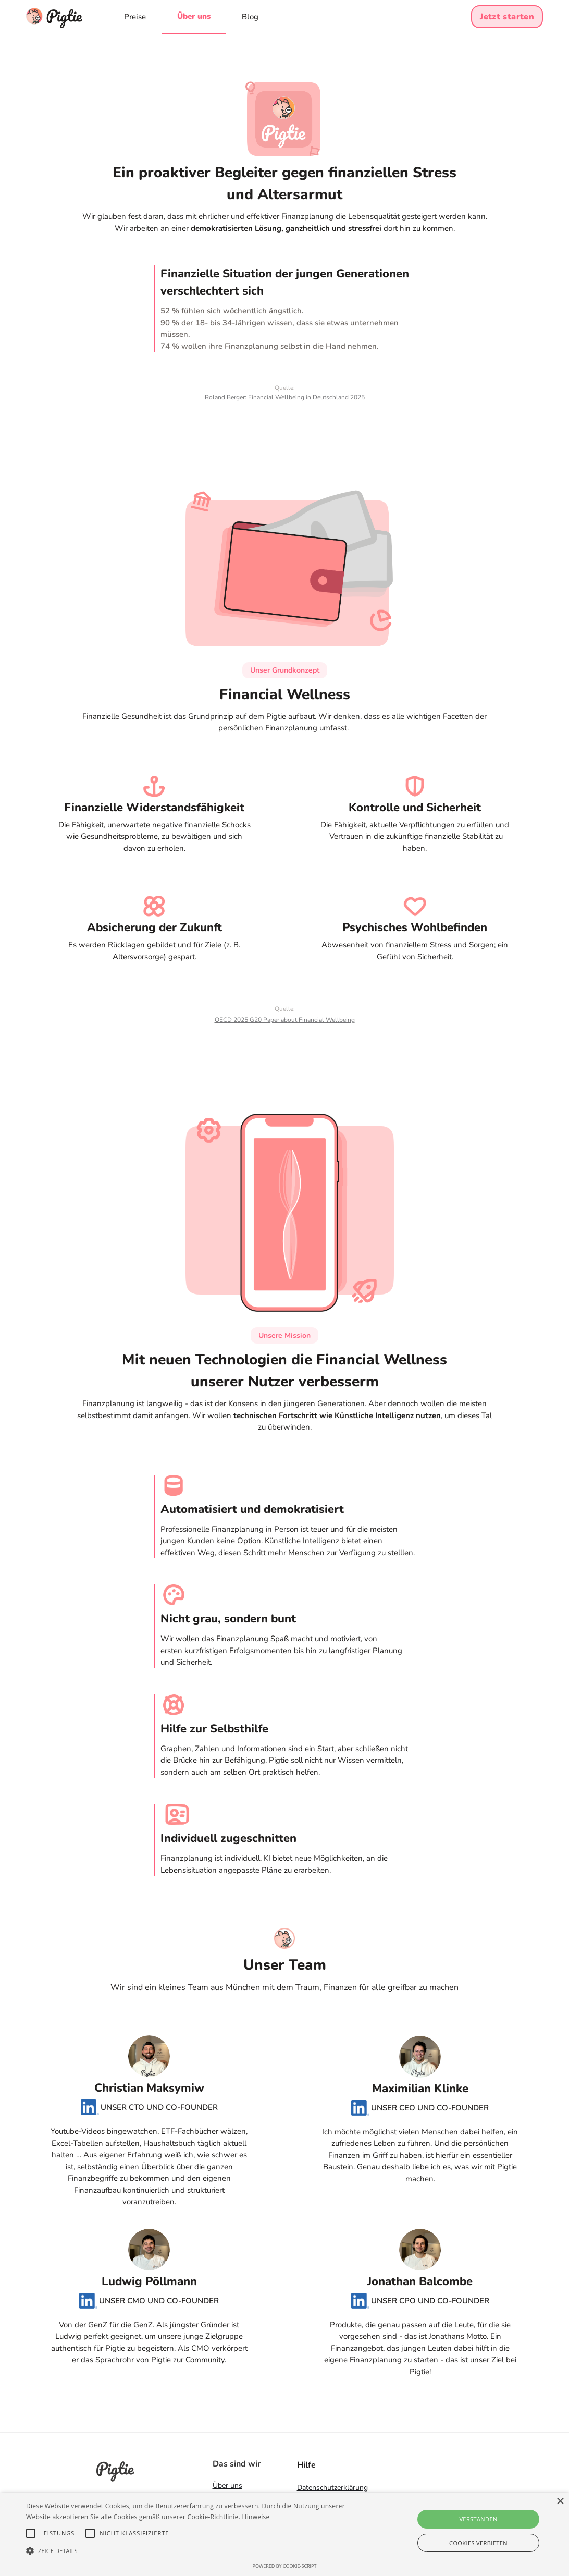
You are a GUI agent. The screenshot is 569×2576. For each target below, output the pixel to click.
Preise (135, 16)
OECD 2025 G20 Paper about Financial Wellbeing (285, 1020)
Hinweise (256, 2516)
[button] (194, 2550)
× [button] (560, 2502)
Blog (250, 16)
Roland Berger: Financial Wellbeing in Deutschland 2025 (285, 397)
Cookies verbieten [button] (478, 2543)
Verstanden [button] (478, 2519)
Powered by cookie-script (285, 2565)
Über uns (194, 16)
